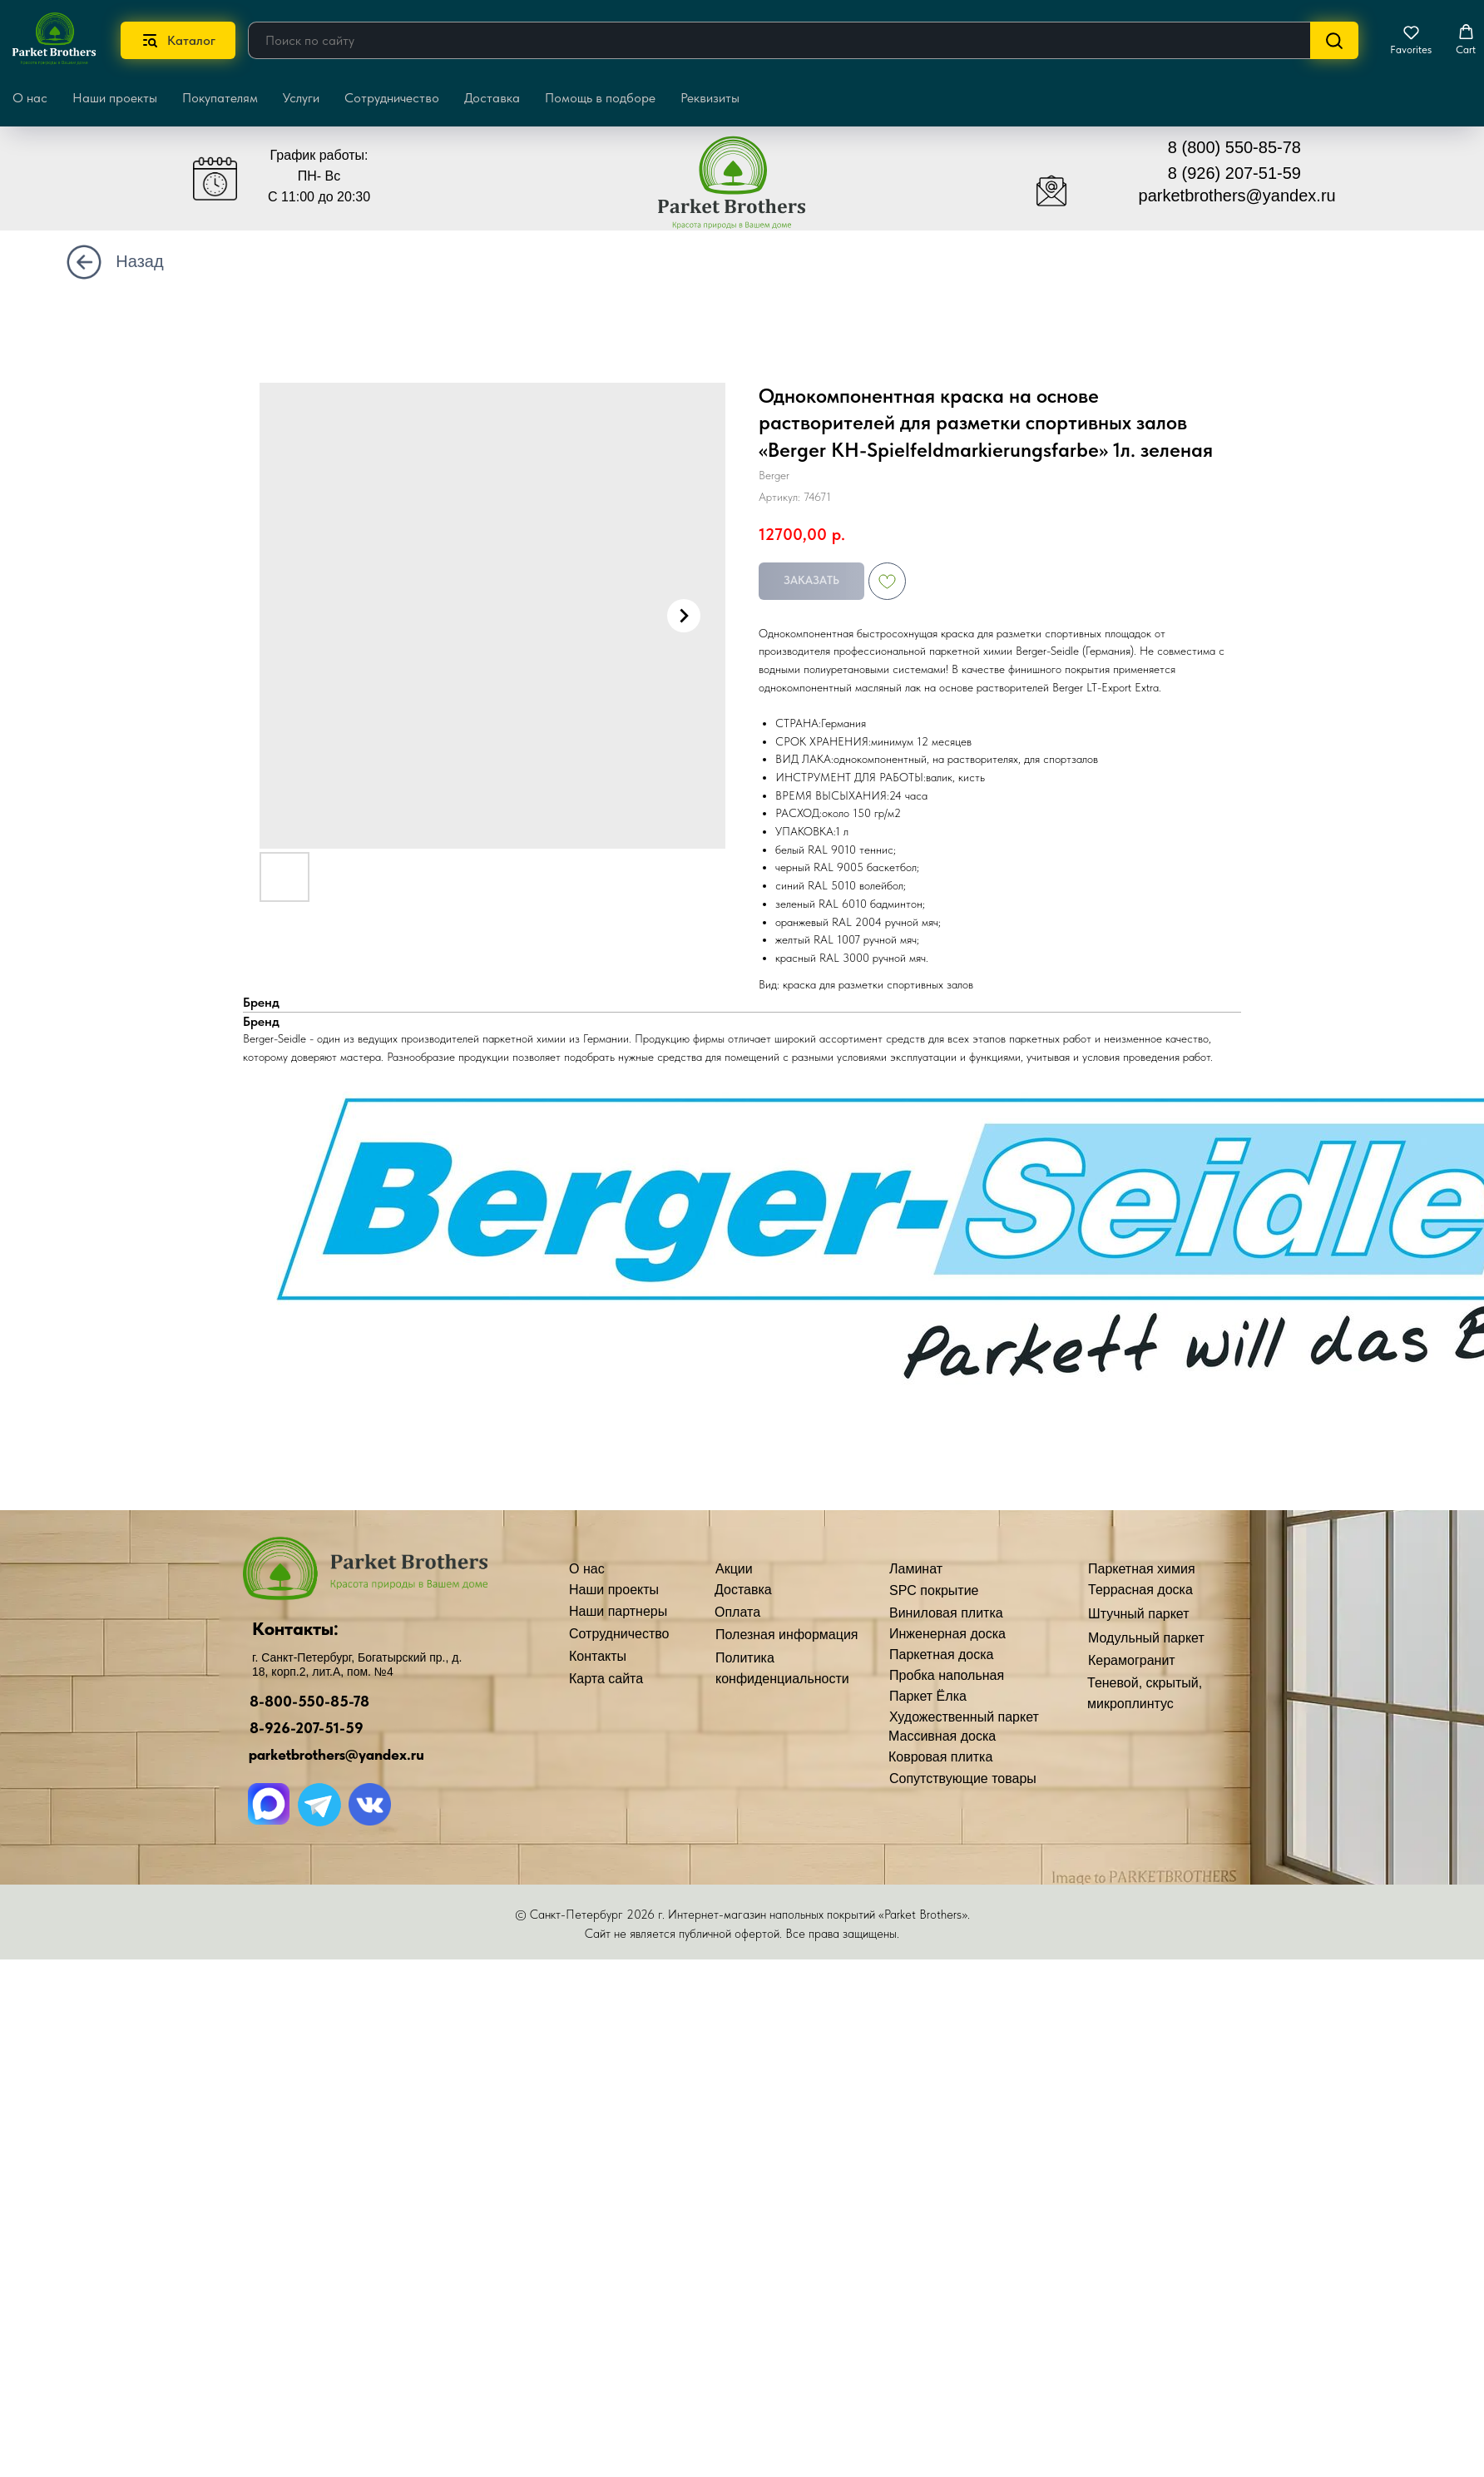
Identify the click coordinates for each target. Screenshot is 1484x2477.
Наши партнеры (618, 1611)
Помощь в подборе (600, 98)
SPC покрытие (933, 1590)
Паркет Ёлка (928, 1696)
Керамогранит (1131, 1660)
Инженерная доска (947, 1634)
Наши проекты (114, 98)
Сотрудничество (391, 98)
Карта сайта (606, 1679)
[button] (1411, 40)
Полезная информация (786, 1634)
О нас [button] (29, 98)
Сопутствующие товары (962, 1778)
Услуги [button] (301, 98)
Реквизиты (710, 98)
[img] (744, 190)
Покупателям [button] (220, 98)
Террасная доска (1140, 1590)
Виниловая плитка (946, 1613)
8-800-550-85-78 (309, 1701)
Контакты (597, 1656)
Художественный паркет (964, 1717)
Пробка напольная (946, 1675)
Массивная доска (942, 1736)
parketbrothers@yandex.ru (1237, 195)
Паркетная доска (941, 1654)
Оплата (737, 1612)
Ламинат (915, 1569)
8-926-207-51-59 (307, 1727)
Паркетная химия (1141, 1569)
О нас (587, 1569)
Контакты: (295, 1628)
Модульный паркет (1146, 1638)
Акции (734, 1569)
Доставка (492, 98)
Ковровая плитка (940, 1757)
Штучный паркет (1139, 1614)
